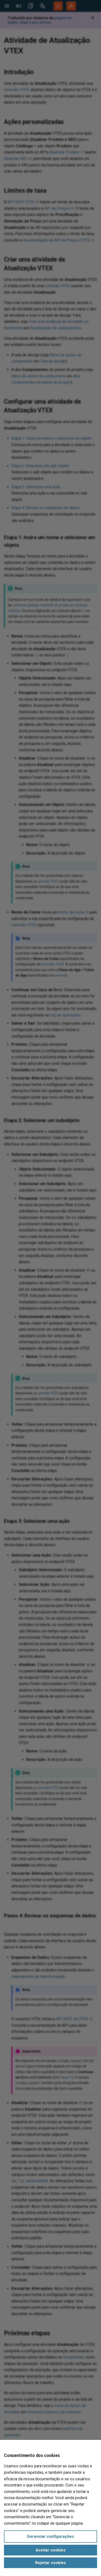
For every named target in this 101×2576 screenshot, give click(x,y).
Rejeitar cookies (50, 2562)
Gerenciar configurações (50, 2536)
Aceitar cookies (50, 2550)
